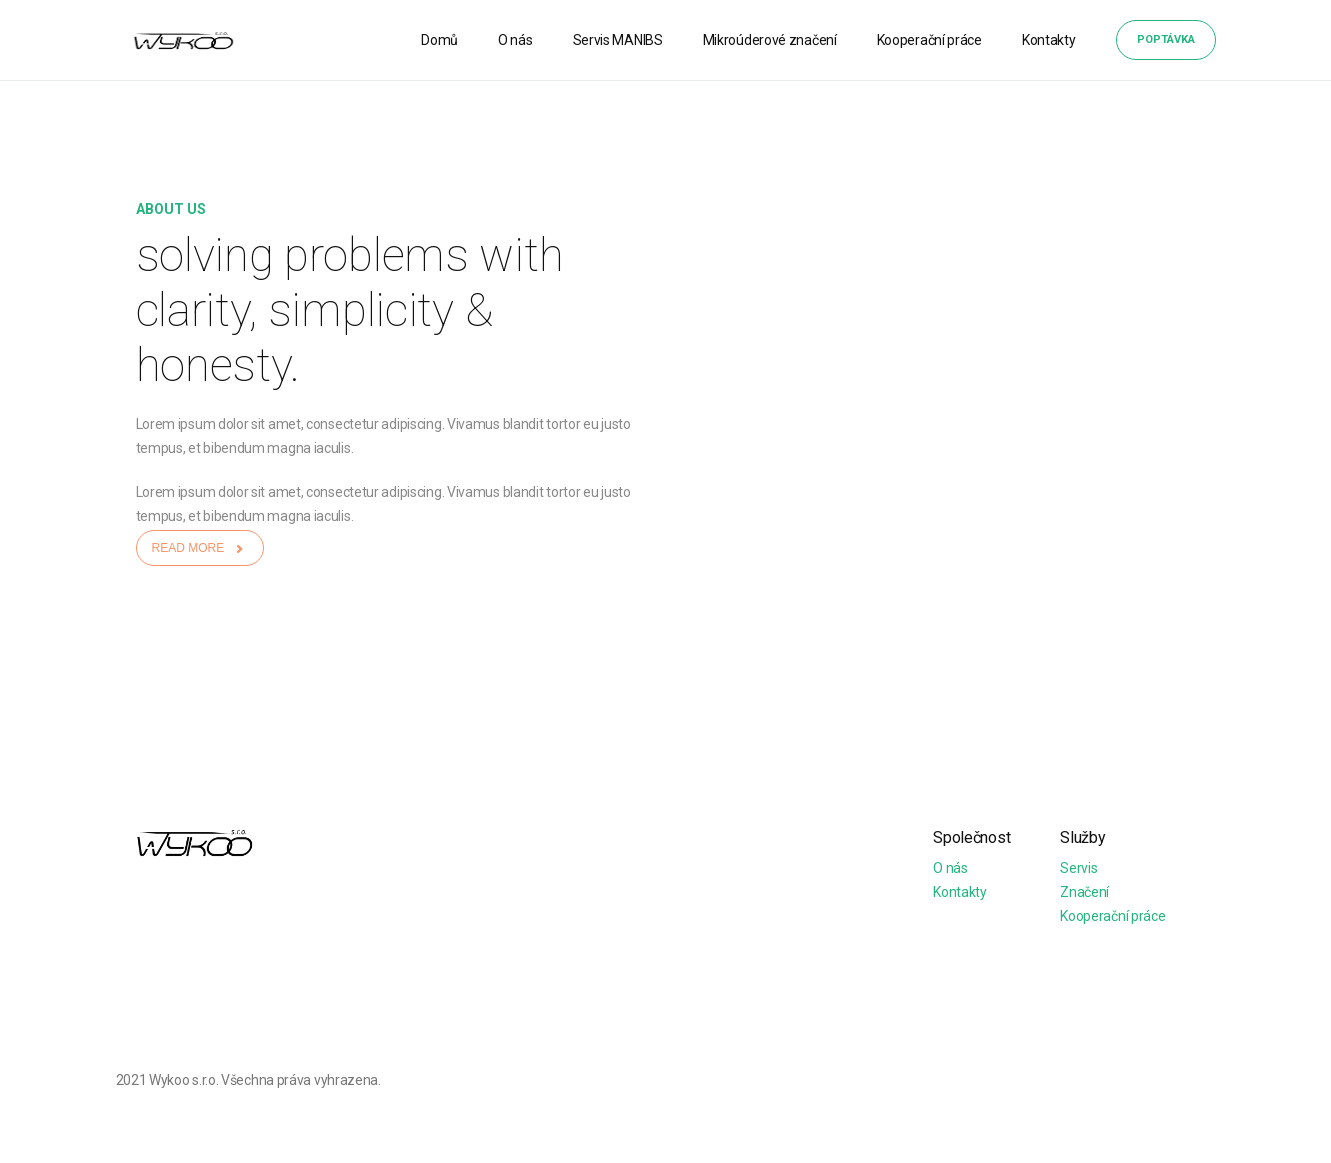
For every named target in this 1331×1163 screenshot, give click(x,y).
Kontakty (1049, 40)
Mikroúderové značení (770, 40)
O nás (515, 40)
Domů (439, 40)
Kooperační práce (929, 40)
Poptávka (1166, 39)
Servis (1078, 868)
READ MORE (200, 548)
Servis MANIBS (618, 40)
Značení (1084, 892)
